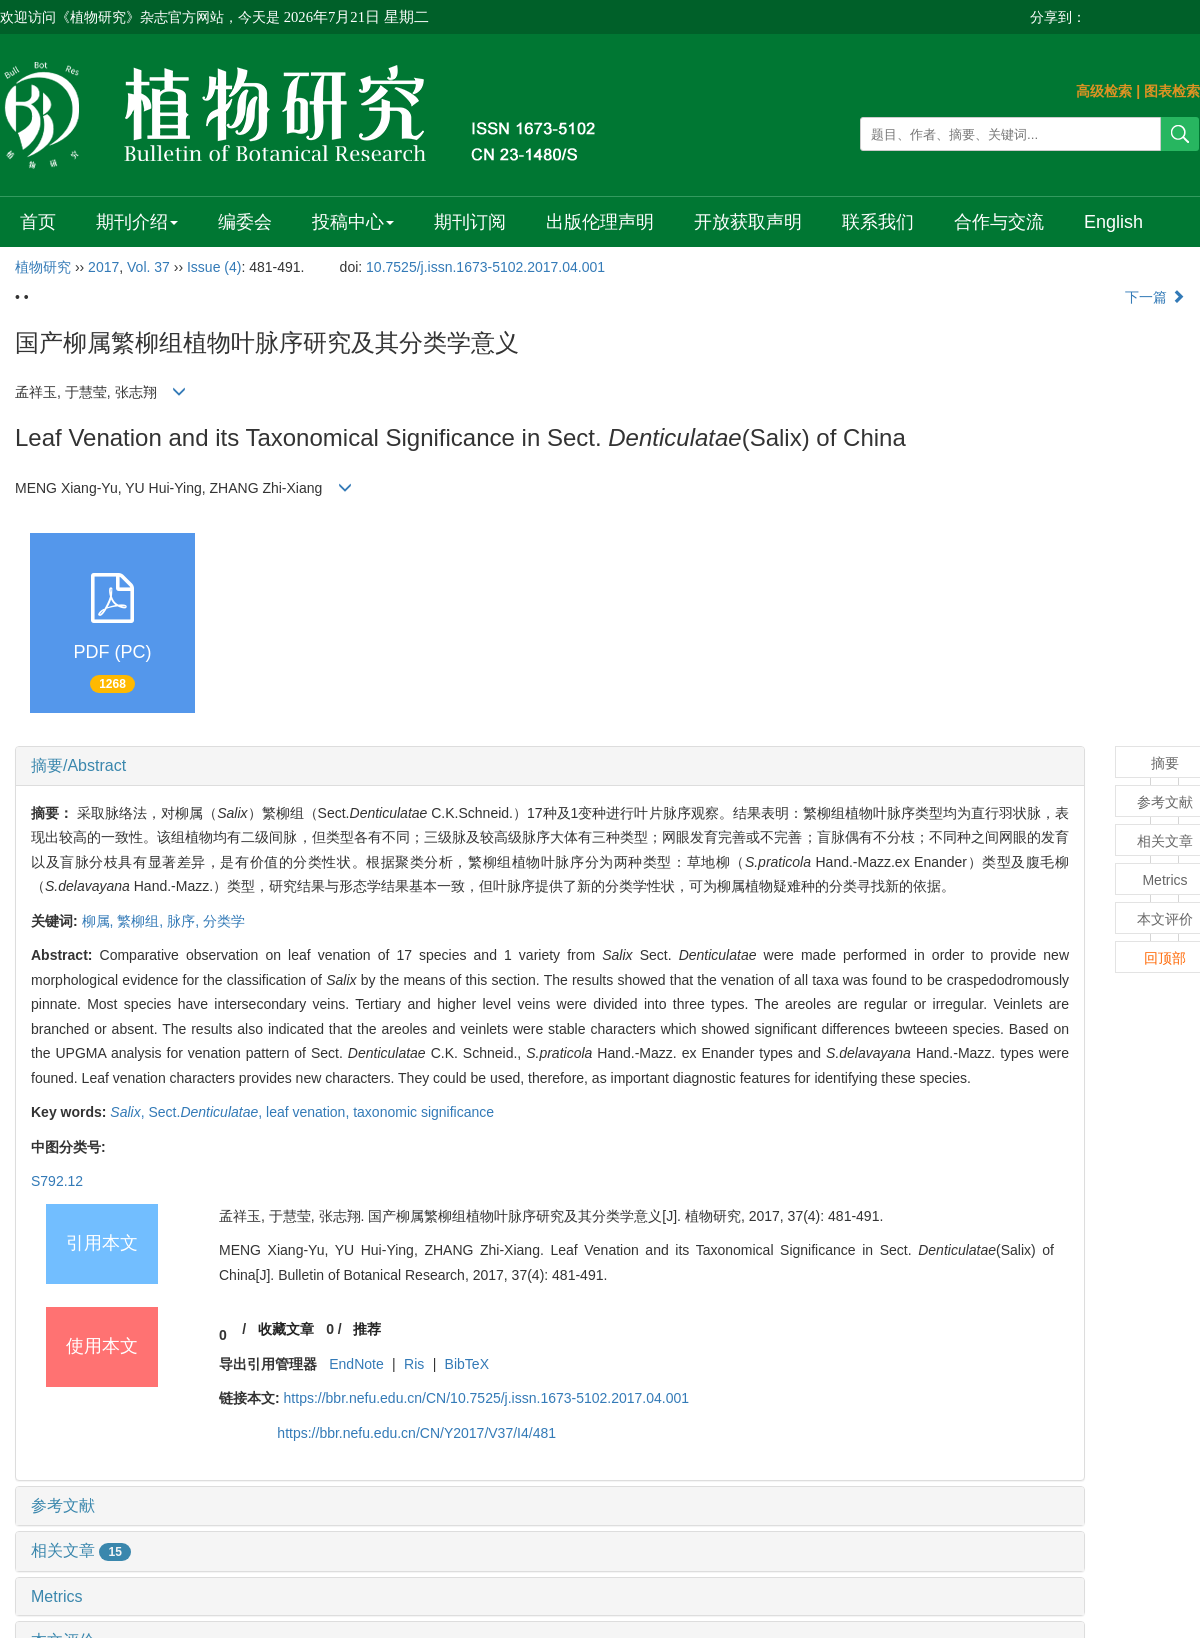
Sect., (208, 1112)
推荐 (367, 1329)
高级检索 (1104, 91)
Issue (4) (214, 267)
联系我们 (878, 222)
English (1113, 222)
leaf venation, (309, 1112)
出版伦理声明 (600, 222)
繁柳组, (142, 921)
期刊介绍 (137, 222)
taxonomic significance (423, 1112)
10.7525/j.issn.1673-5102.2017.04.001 (485, 267)
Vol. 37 (148, 267)
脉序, (185, 921)
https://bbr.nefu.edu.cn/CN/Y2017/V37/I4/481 (416, 1433)
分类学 (224, 921)
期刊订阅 (470, 222)
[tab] (550, 766)
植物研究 (43, 267)
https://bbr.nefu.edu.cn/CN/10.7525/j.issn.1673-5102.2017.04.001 (487, 1398)
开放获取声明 (748, 222)
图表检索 (1172, 91)
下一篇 (1155, 297)
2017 (103, 267)
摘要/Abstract (78, 765)
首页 (38, 222)
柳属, (100, 921)
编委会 (245, 222)
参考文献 (63, 1505)
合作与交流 (999, 222)
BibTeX (467, 1364)
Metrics (57, 1596)
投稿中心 (353, 222)
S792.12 (57, 1181)
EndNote (356, 1364)
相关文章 (81, 1550)
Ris (414, 1364)
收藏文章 (286, 1329)
